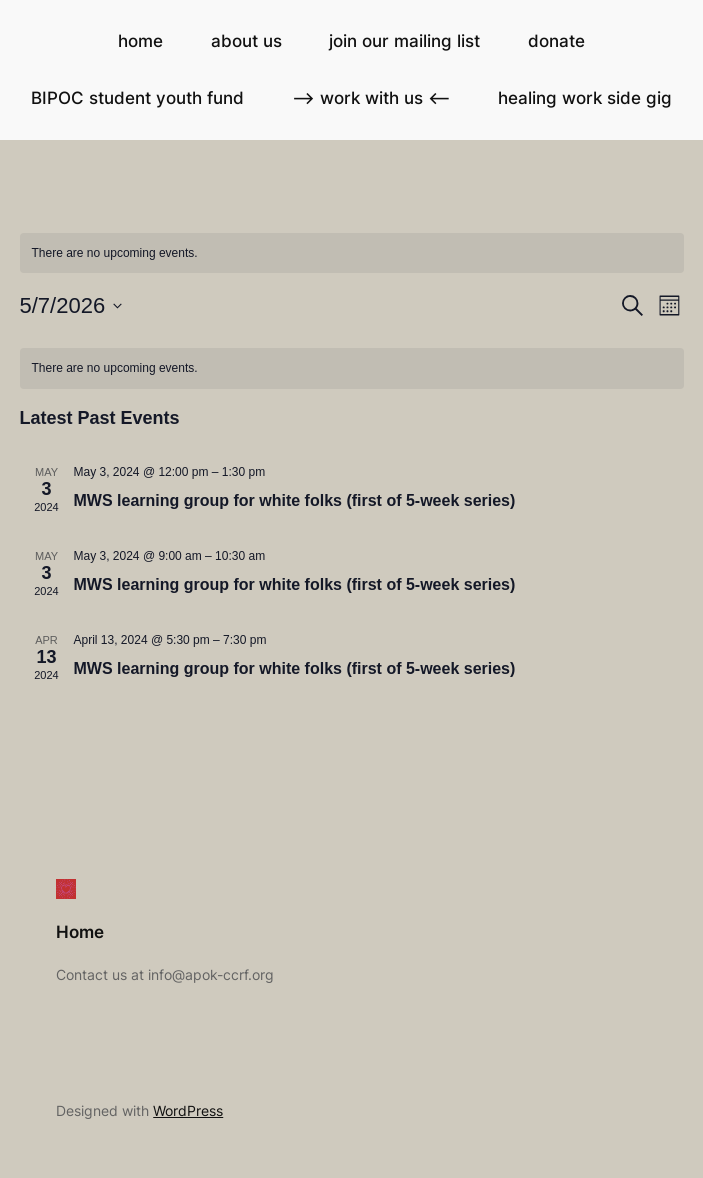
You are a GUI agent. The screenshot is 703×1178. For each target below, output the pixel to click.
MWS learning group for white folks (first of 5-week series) (295, 500)
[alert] (352, 368)
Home (80, 932)
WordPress (188, 1110)
